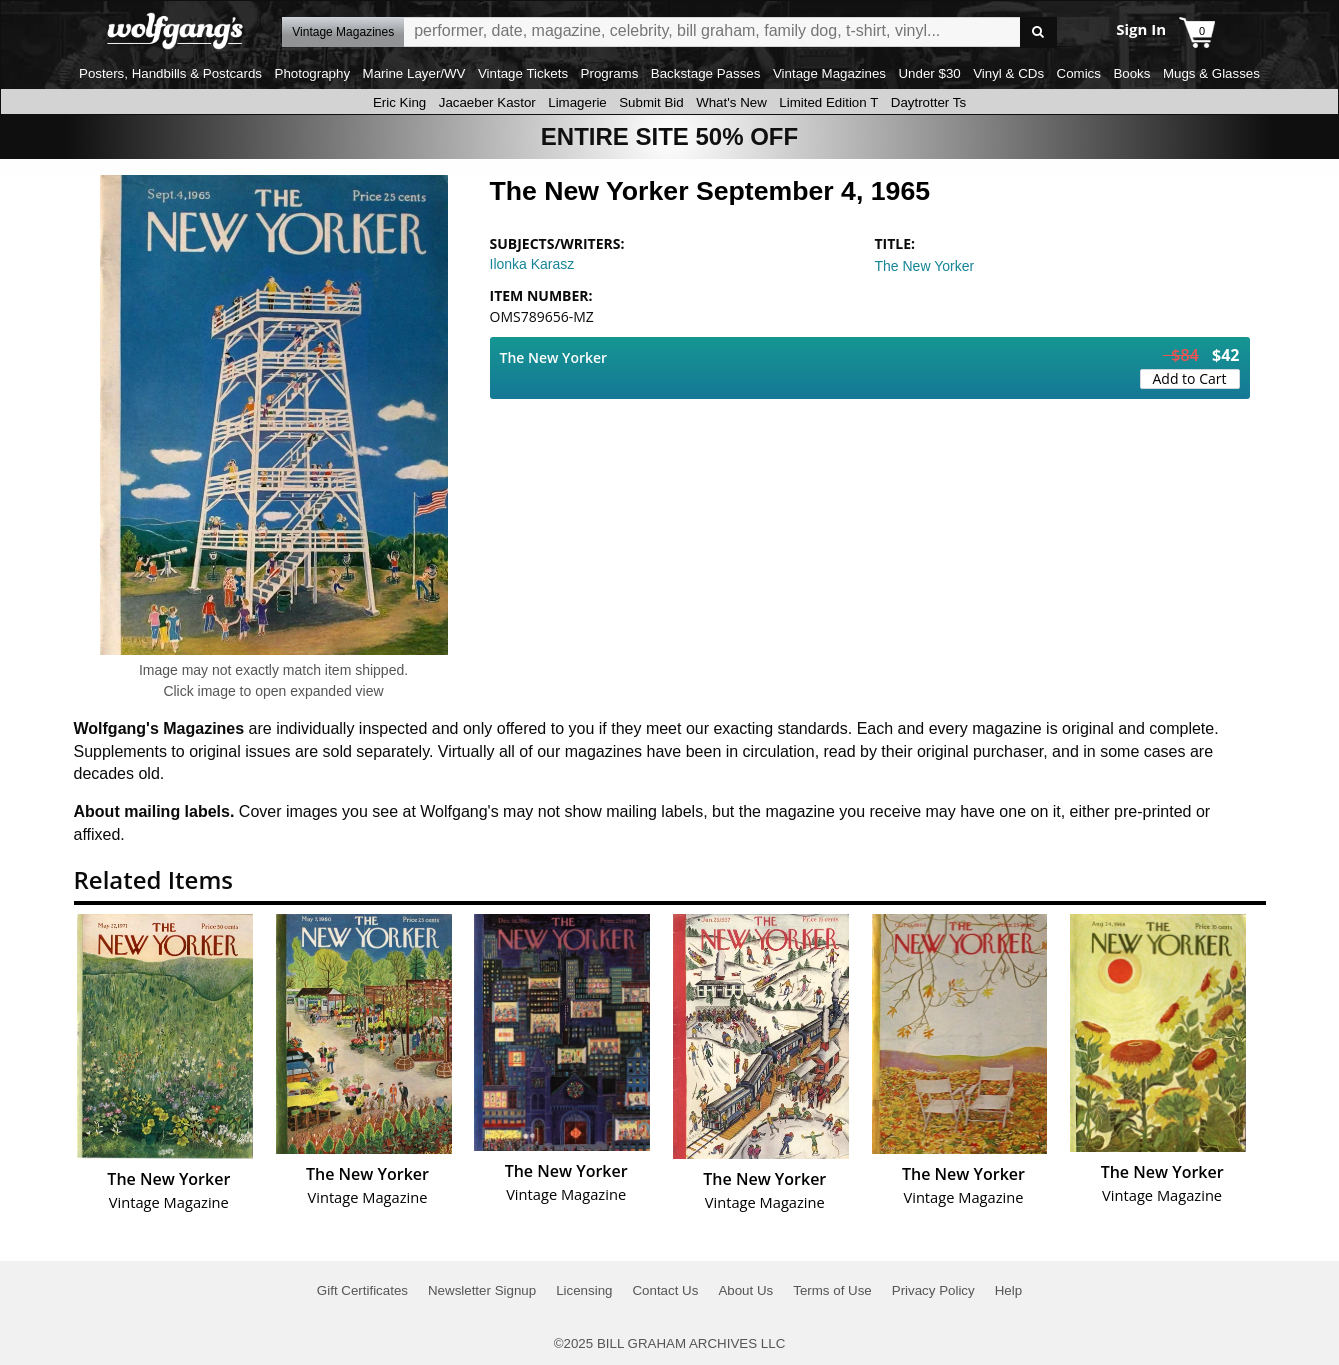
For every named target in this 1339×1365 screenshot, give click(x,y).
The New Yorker (925, 266)
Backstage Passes (706, 73)
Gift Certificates (362, 1290)
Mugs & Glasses (1211, 73)
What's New (731, 102)
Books (1131, 73)
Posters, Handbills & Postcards (170, 73)
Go (1038, 32)
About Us (745, 1290)
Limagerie (577, 102)
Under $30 (929, 73)
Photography (313, 73)
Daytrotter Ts (928, 102)
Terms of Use (832, 1290)
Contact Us (665, 1290)
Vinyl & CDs (1008, 73)
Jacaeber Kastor (487, 102)
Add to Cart (1190, 378)
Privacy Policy (933, 1290)
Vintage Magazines (829, 73)
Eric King (399, 102)
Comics (1079, 73)
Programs (610, 73)
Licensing (584, 1290)
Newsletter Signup (482, 1290)
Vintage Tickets (523, 73)
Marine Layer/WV (414, 73)
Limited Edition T (828, 102)
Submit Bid (651, 102)
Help (1008, 1290)
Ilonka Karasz (532, 264)
